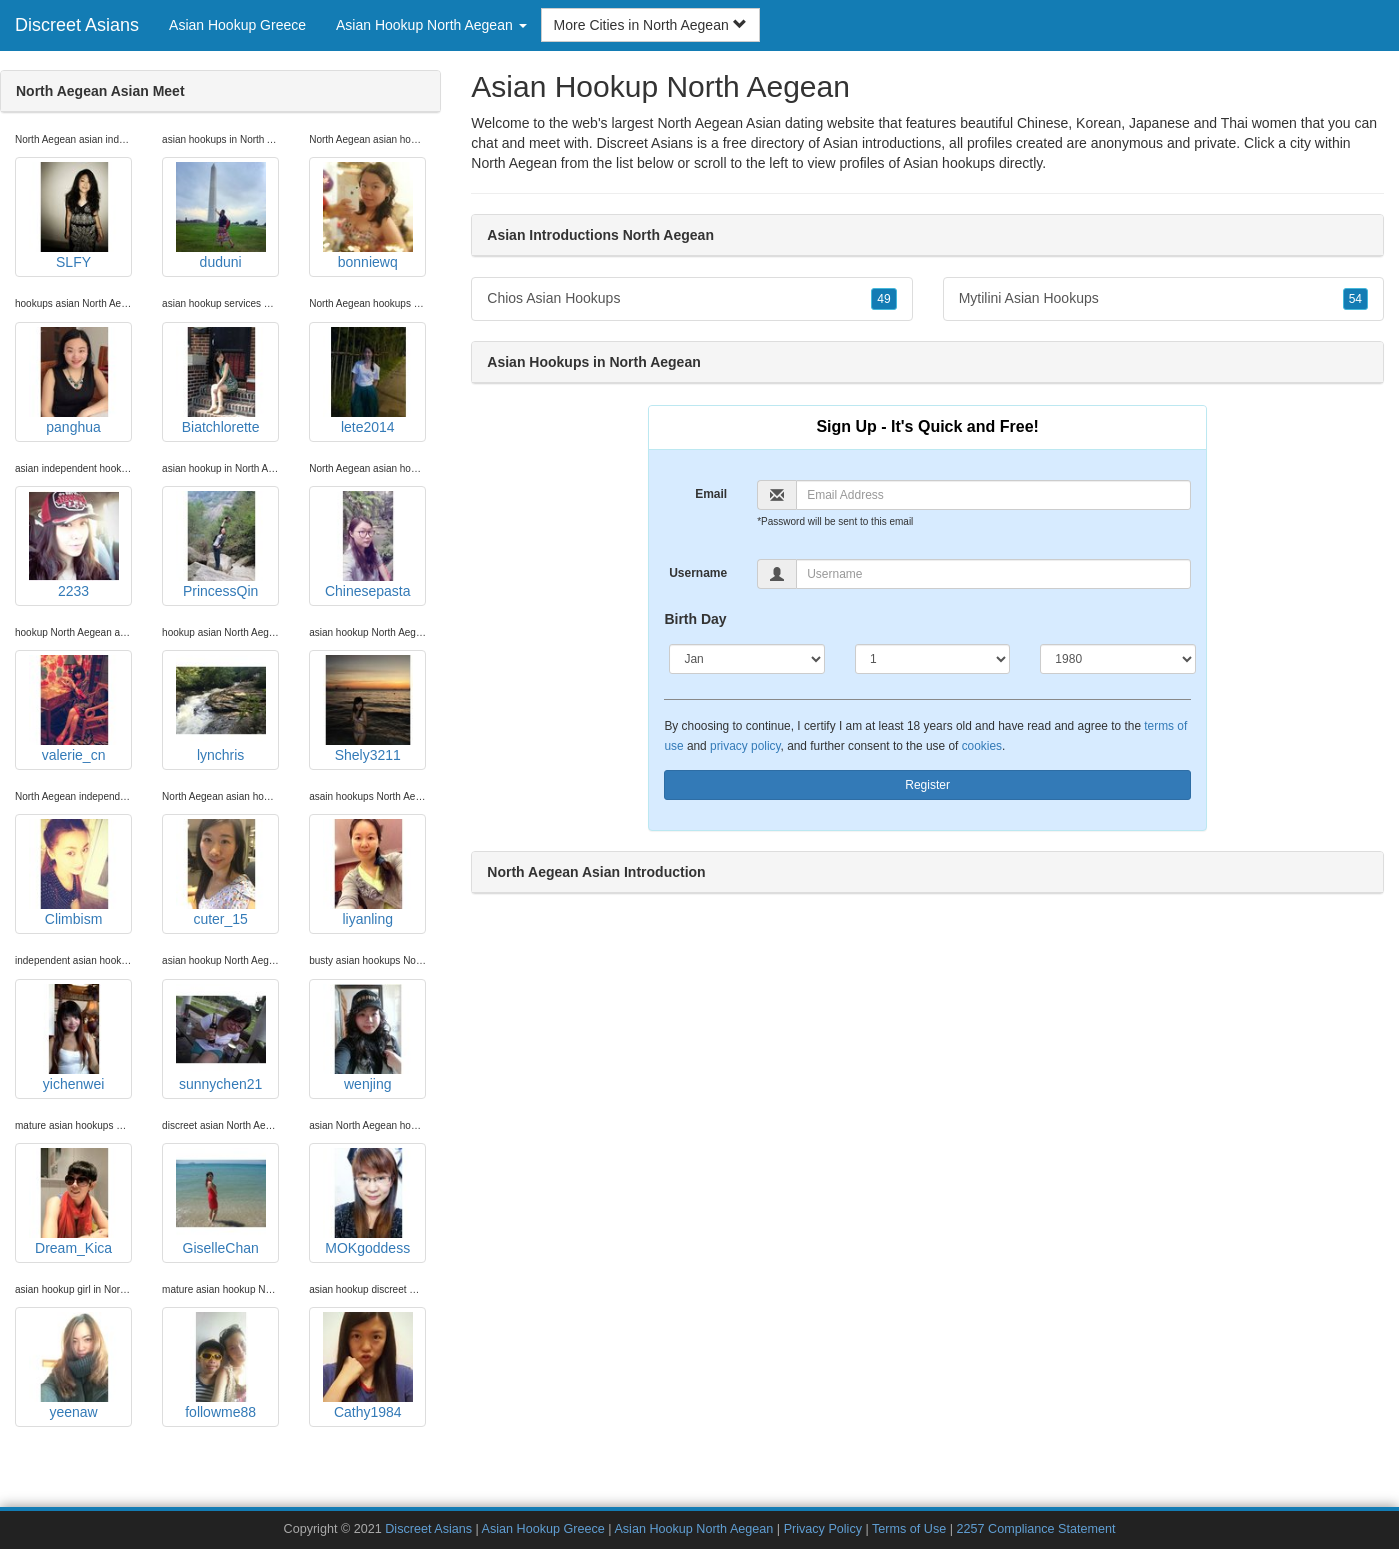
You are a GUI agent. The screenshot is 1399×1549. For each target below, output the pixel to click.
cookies (982, 746)
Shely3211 (368, 709)
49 (883, 299)
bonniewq (368, 216)
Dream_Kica (74, 1202)
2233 (74, 545)
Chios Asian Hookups (691, 299)
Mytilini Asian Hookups (1163, 299)
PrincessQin (221, 545)
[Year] (1117, 659)
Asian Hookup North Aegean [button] (431, 25)
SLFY (74, 216)
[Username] (993, 574)
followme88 (221, 1366)
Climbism (74, 873)
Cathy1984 (368, 1366)
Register (927, 785)
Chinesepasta (368, 545)
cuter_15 (221, 873)
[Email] (993, 495)
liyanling (368, 873)
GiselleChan (221, 1202)
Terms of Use (909, 1529)
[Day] (932, 659)
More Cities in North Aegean (650, 25)
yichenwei (74, 1038)
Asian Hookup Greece (237, 25)
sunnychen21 (221, 1038)
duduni (221, 216)
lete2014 (368, 381)
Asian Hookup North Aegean (693, 1529)
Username (698, 573)
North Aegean (514, 163)
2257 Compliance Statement (1036, 1529)
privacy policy (745, 746)
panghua (74, 381)
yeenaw (74, 1366)
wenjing (368, 1038)
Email (711, 494)
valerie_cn (74, 709)
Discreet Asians (77, 25)
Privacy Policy (823, 1529)
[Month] (746, 659)
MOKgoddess (368, 1202)
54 (1355, 299)
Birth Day (695, 619)
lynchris (221, 709)
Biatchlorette (221, 381)
